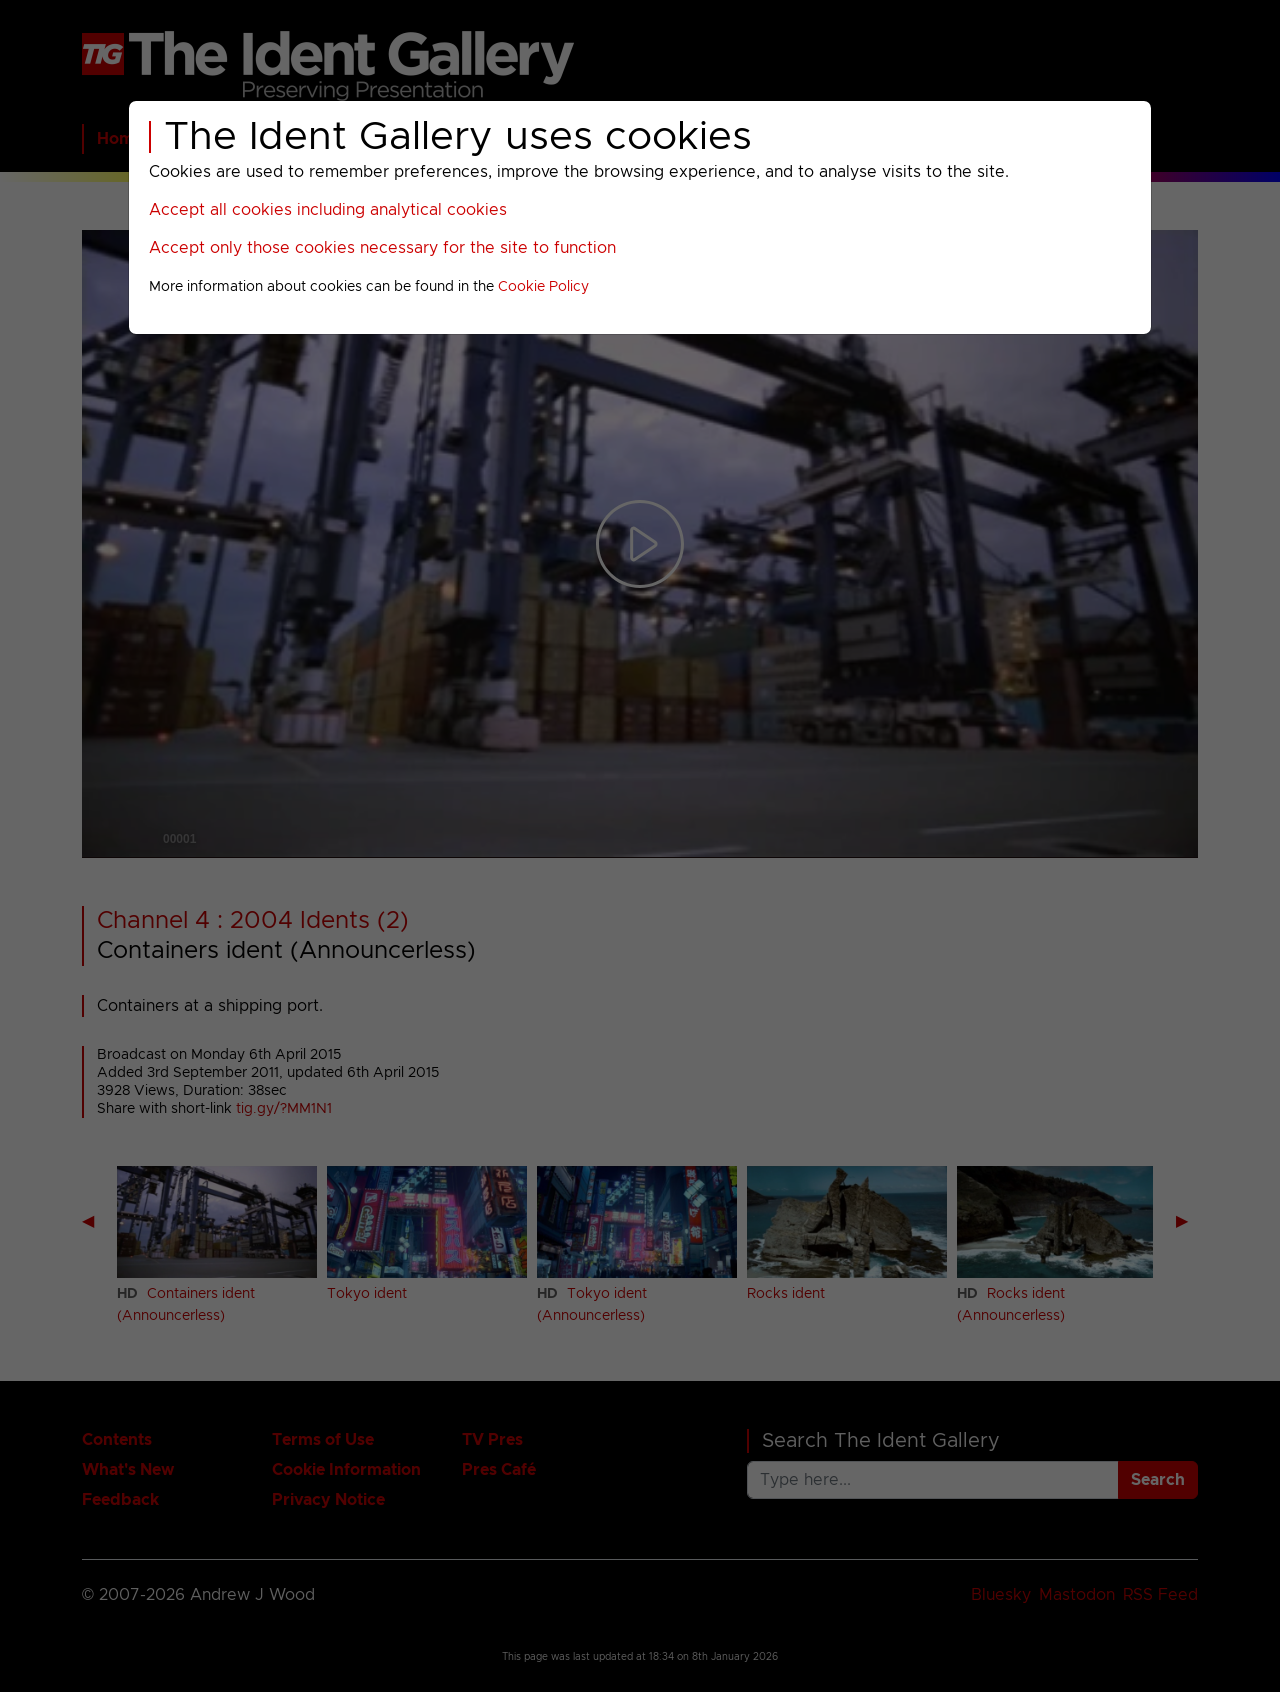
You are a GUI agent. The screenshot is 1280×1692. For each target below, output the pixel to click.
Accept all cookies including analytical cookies (328, 210)
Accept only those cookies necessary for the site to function (382, 248)
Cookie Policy (543, 287)
